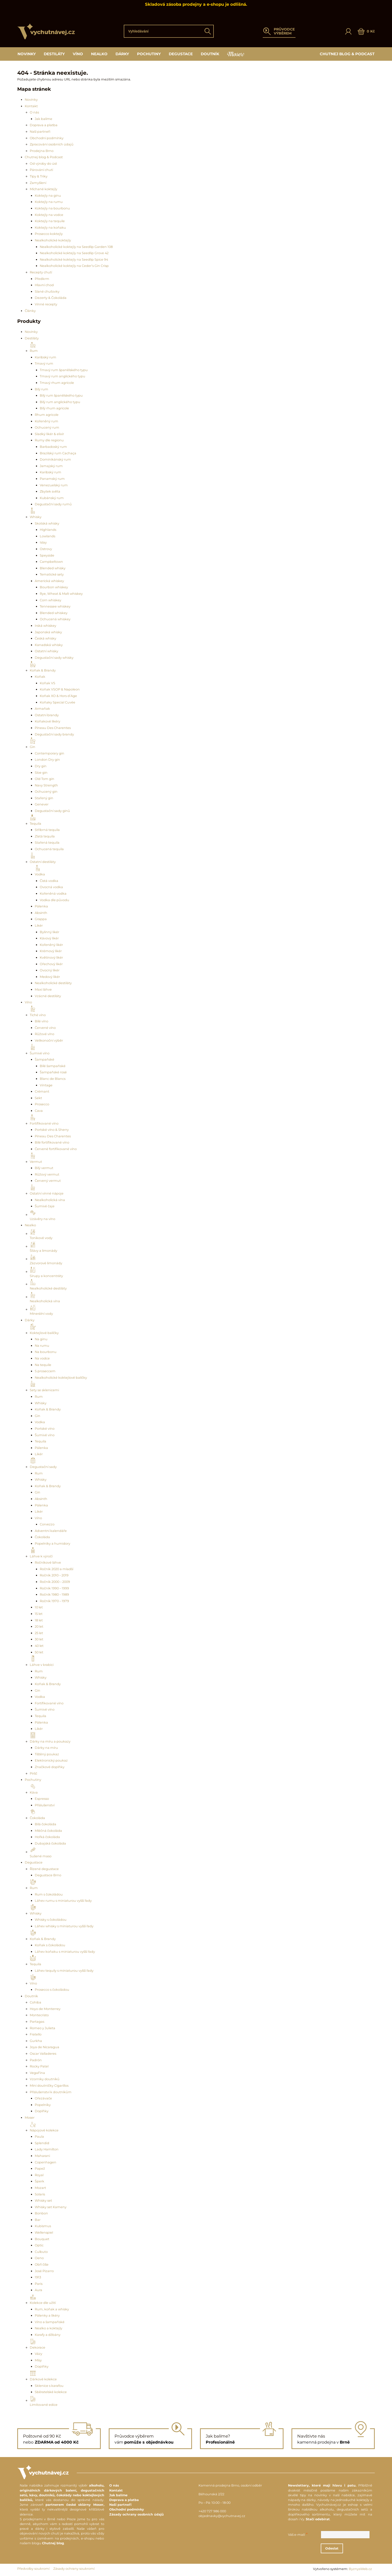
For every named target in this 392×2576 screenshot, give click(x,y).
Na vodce (42, 1358)
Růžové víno (44, 1034)
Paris (38, 2284)
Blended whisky (53, 568)
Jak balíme (43, 119)
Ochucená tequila (49, 849)
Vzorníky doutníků (45, 2079)
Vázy (38, 2354)
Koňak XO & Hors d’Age (58, 696)
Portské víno (44, 1428)
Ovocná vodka (51, 887)
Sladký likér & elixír (49, 434)
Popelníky (43, 2105)
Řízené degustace (44, 1869)
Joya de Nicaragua (44, 2047)
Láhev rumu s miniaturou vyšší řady (63, 1901)
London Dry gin (47, 759)
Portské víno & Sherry (52, 1130)
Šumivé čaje (44, 1206)
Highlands (48, 530)
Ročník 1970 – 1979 (54, 1601)
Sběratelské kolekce (51, 2392)
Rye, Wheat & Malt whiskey (61, 594)
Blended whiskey (54, 613)
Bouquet (42, 2239)
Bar (37, 2220)
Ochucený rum (47, 427)
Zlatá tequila (45, 836)
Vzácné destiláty (48, 996)
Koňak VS (47, 683)
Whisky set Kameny (50, 2207)
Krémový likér (51, 951)
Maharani (42, 2156)
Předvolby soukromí (33, 2569)
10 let (39, 1607)
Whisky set (43, 2200)
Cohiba (35, 2002)
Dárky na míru (46, 1748)
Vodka (40, 1422)
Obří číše (41, 2264)
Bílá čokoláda (45, 1824)
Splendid (42, 2143)
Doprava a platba (44, 125)
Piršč (33, 1773)
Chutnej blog (53, 2543)
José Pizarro (44, 2271)
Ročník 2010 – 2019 (54, 1575)
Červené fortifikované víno (56, 1149)
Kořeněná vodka (53, 893)
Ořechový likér (51, 964)
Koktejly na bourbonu (52, 208)
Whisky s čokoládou (50, 1920)
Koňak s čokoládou (50, 1945)
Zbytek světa (50, 491)
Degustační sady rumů (53, 504)
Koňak (40, 676)
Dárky (29, 1320)
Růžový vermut (47, 1174)
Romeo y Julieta (42, 2028)
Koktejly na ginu (48, 195)
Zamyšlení (38, 183)
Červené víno (45, 1028)
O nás (34, 112)
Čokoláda (42, 1537)
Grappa (41, 919)
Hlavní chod (44, 285)
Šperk (39, 2181)
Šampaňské (44, 1059)
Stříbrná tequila (47, 830)
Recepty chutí (41, 272)
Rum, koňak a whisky (52, 2309)
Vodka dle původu (54, 900)
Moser (29, 2117)
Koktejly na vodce (49, 215)
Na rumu (42, 1345)
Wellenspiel (44, 2232)
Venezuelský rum (54, 485)
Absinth (41, 913)
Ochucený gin (46, 791)
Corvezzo (47, 1524)
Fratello (36, 2034)
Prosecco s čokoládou (52, 1989)
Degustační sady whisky (54, 657)
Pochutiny (33, 1780)
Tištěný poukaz (47, 1754)
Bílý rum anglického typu (60, 402)
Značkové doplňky (49, 1767)
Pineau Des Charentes (53, 728)
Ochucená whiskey (55, 619)
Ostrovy (46, 549)
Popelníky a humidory (52, 1543)
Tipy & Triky (39, 176)
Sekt (38, 1098)
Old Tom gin (44, 779)
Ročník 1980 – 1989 (54, 1594)
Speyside (47, 555)
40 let (39, 1646)
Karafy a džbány (47, 2335)
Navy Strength (46, 785)
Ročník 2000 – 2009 (55, 1582)
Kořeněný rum (46, 421)
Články (30, 311)
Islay (43, 542)
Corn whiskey (50, 600)
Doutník (31, 1996)
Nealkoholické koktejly (53, 240)
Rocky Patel (39, 2066)
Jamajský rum (51, 466)
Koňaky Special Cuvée (57, 702)
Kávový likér (49, 938)
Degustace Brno (48, 1875)
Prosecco (42, 1104)
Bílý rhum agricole (54, 408)
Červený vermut (48, 1181)
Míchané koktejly (43, 189)
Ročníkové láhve (48, 1562)
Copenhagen (45, 2162)
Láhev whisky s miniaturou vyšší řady (64, 1926)
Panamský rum (52, 479)
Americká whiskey (49, 581)
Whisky (40, 1403)
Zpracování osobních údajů (52, 144)
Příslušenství (44, 1805)
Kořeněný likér (51, 945)
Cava (39, 1111)
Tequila (40, 1441)
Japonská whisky (48, 632)
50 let (39, 1652)
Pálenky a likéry (47, 2315)
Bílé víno (41, 1021)
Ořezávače (43, 2098)
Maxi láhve (43, 989)
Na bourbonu (45, 1352)
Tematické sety (52, 574)
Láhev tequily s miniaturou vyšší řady (64, 1970)
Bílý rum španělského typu (61, 395)
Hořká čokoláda (47, 1837)
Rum (39, 1396)
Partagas (37, 2021)
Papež (40, 2168)
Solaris (40, 2194)
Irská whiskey (45, 626)
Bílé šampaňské (53, 1066)
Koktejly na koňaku (50, 227)
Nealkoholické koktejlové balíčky (61, 1377)
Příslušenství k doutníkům (51, 2092)
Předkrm (42, 279)
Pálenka (41, 906)
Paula (39, 2136)
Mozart (40, 2188)
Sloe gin (41, 772)
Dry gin (40, 766)
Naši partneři (40, 131)
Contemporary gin (49, 753)
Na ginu (41, 1339)
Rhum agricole (46, 415)
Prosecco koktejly (49, 234)
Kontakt (31, 106)
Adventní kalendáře (51, 1531)
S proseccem (45, 1371)
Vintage (46, 1085)
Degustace (33, 1862)
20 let (39, 1626)
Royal (39, 2175)
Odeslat (333, 2548)
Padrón (36, 2060)
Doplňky (41, 2111)
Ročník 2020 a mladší (56, 1569)
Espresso (42, 1799)
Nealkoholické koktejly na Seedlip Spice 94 (74, 259)
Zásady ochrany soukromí (73, 2569)
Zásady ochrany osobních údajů (136, 2514)
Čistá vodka (49, 881)
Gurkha (36, 2041)
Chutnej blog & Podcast (44, 157)
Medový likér (50, 977)
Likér (39, 925)
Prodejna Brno (42, 151)
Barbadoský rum (53, 447)
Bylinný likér (49, 932)
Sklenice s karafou (49, 2386)
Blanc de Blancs (53, 1079)
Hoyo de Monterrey (45, 2009)
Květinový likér (51, 957)
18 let (39, 1620)
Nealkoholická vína (50, 1200)
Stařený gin (44, 798)
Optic (39, 2245)
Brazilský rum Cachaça (58, 453)
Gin (37, 1416)
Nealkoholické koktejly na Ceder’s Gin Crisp (74, 266)
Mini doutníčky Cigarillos (49, 2085)
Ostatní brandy (47, 715)
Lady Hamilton (46, 2149)
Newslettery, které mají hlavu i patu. (322, 2485)
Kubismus (43, 2226)
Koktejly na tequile (50, 221)
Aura (38, 2290)
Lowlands (47, 536)
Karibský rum (45, 357)
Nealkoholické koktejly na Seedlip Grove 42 (74, 253)
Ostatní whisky (46, 651)
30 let (39, 1639)
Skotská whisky (47, 523)
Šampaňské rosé (53, 1072)
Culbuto (41, 2252)
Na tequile (43, 1365)
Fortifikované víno (49, 1703)
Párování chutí (41, 170)
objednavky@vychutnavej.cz (221, 2516)
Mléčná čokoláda (48, 1831)
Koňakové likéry (47, 721)
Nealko (30, 1225)
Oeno (39, 2258)
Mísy (38, 2360)
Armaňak (42, 708)
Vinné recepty (46, 304)
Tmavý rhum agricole (57, 383)
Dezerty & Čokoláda (50, 298)
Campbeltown (51, 562)
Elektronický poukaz (51, 1760)
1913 (38, 2277)
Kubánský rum (52, 498)
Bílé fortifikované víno (52, 1142)
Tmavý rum (44, 363)
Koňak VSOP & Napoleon (60, 689)
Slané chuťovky (47, 291)
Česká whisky (45, 638)
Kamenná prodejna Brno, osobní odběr (230, 2485)
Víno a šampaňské (49, 2322)
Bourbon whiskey (54, 587)
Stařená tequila (47, 842)
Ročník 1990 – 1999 (54, 1588)
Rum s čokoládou (49, 1894)
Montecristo (39, 2015)
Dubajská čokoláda (50, 1843)
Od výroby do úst (43, 163)
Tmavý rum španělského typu (64, 370)
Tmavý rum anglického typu (62, 376)
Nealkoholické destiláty (53, 983)
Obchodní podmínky (47, 138)
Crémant (42, 1091)
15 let (38, 1614)
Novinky (31, 99)
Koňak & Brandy (48, 1409)
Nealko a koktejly (48, 2328)
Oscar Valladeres (43, 2053)
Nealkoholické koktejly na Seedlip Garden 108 (76, 247)
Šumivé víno (44, 1435)
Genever (41, 804)
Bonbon (41, 2213)
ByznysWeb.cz (360, 2569)
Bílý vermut (44, 1168)
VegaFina (37, 2073)
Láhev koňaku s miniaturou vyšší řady (65, 1951)
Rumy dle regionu (49, 440)
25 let (39, 1633)
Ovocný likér (50, 970)
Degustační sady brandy (54, 734)
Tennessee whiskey (55, 606)
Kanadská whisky (49, 645)
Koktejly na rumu (49, 202)
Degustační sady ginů (52, 811)
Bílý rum (41, 389)
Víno (28, 1002)
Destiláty (32, 338)
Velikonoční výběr (49, 1040)
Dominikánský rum (55, 459)
